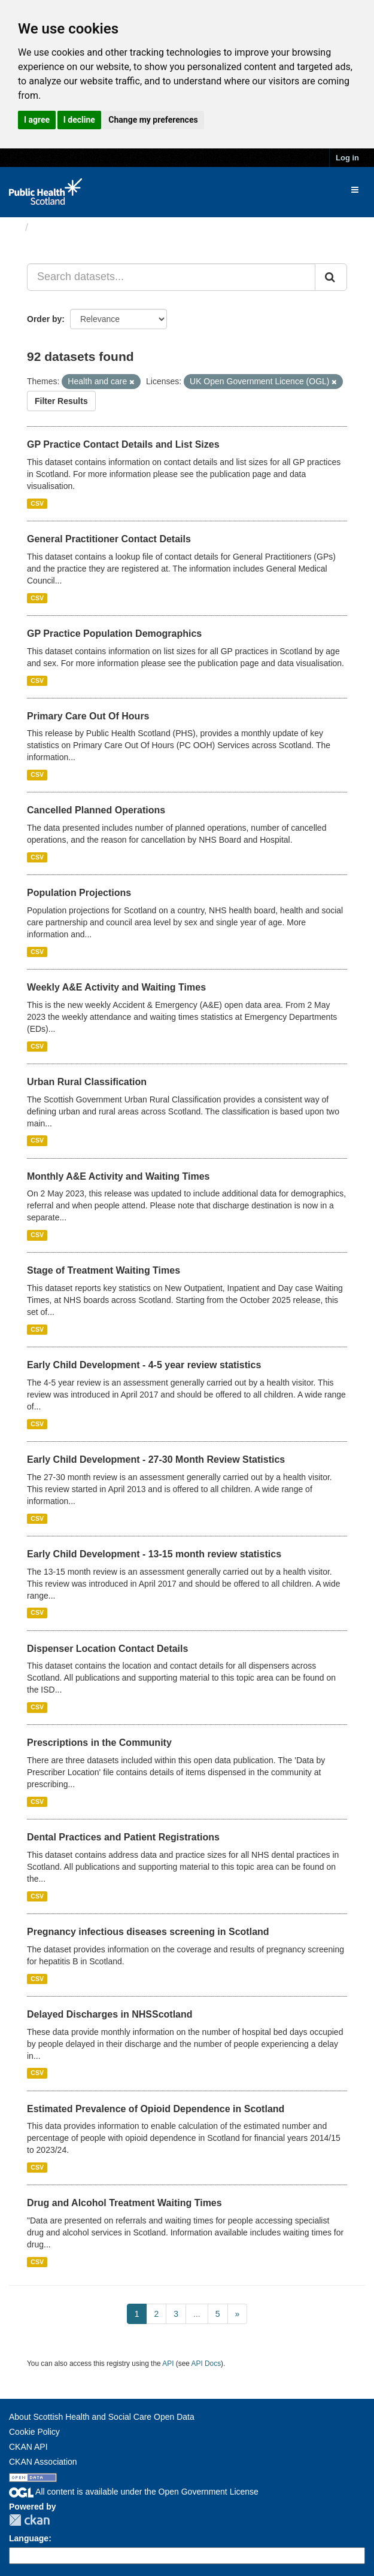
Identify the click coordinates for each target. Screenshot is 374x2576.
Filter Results (61, 401)
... (196, 2314)
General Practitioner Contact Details (109, 539)
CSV (37, 503)
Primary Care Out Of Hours (88, 716)
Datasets (56, 227)
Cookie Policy (34, 2432)
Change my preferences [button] (152, 119)
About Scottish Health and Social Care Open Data (101, 2417)
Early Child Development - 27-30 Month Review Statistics (156, 1459)
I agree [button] (37, 119)
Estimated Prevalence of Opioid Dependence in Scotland (155, 2109)
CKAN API (28, 2447)
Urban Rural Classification (87, 1082)
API (168, 2363)
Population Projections (79, 893)
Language (28, 2538)
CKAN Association (43, 2461)
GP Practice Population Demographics (114, 633)
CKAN (29, 2520)
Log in (347, 157)
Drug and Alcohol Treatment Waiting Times (124, 2203)
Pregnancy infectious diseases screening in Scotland (148, 1932)
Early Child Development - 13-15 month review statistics (154, 1554)
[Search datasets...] (171, 277)
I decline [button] (79, 119)
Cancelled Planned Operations (96, 810)
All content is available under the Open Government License (134, 2491)
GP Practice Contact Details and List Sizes (123, 444)
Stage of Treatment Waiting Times (103, 1270)
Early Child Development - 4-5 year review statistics (144, 1365)
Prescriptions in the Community (99, 1742)
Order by (44, 319)
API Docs (206, 2363)
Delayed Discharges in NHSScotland (110, 2014)
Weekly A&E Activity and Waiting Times (116, 987)
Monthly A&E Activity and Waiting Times (118, 1176)
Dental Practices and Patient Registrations (123, 1837)
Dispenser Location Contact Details (107, 1649)
